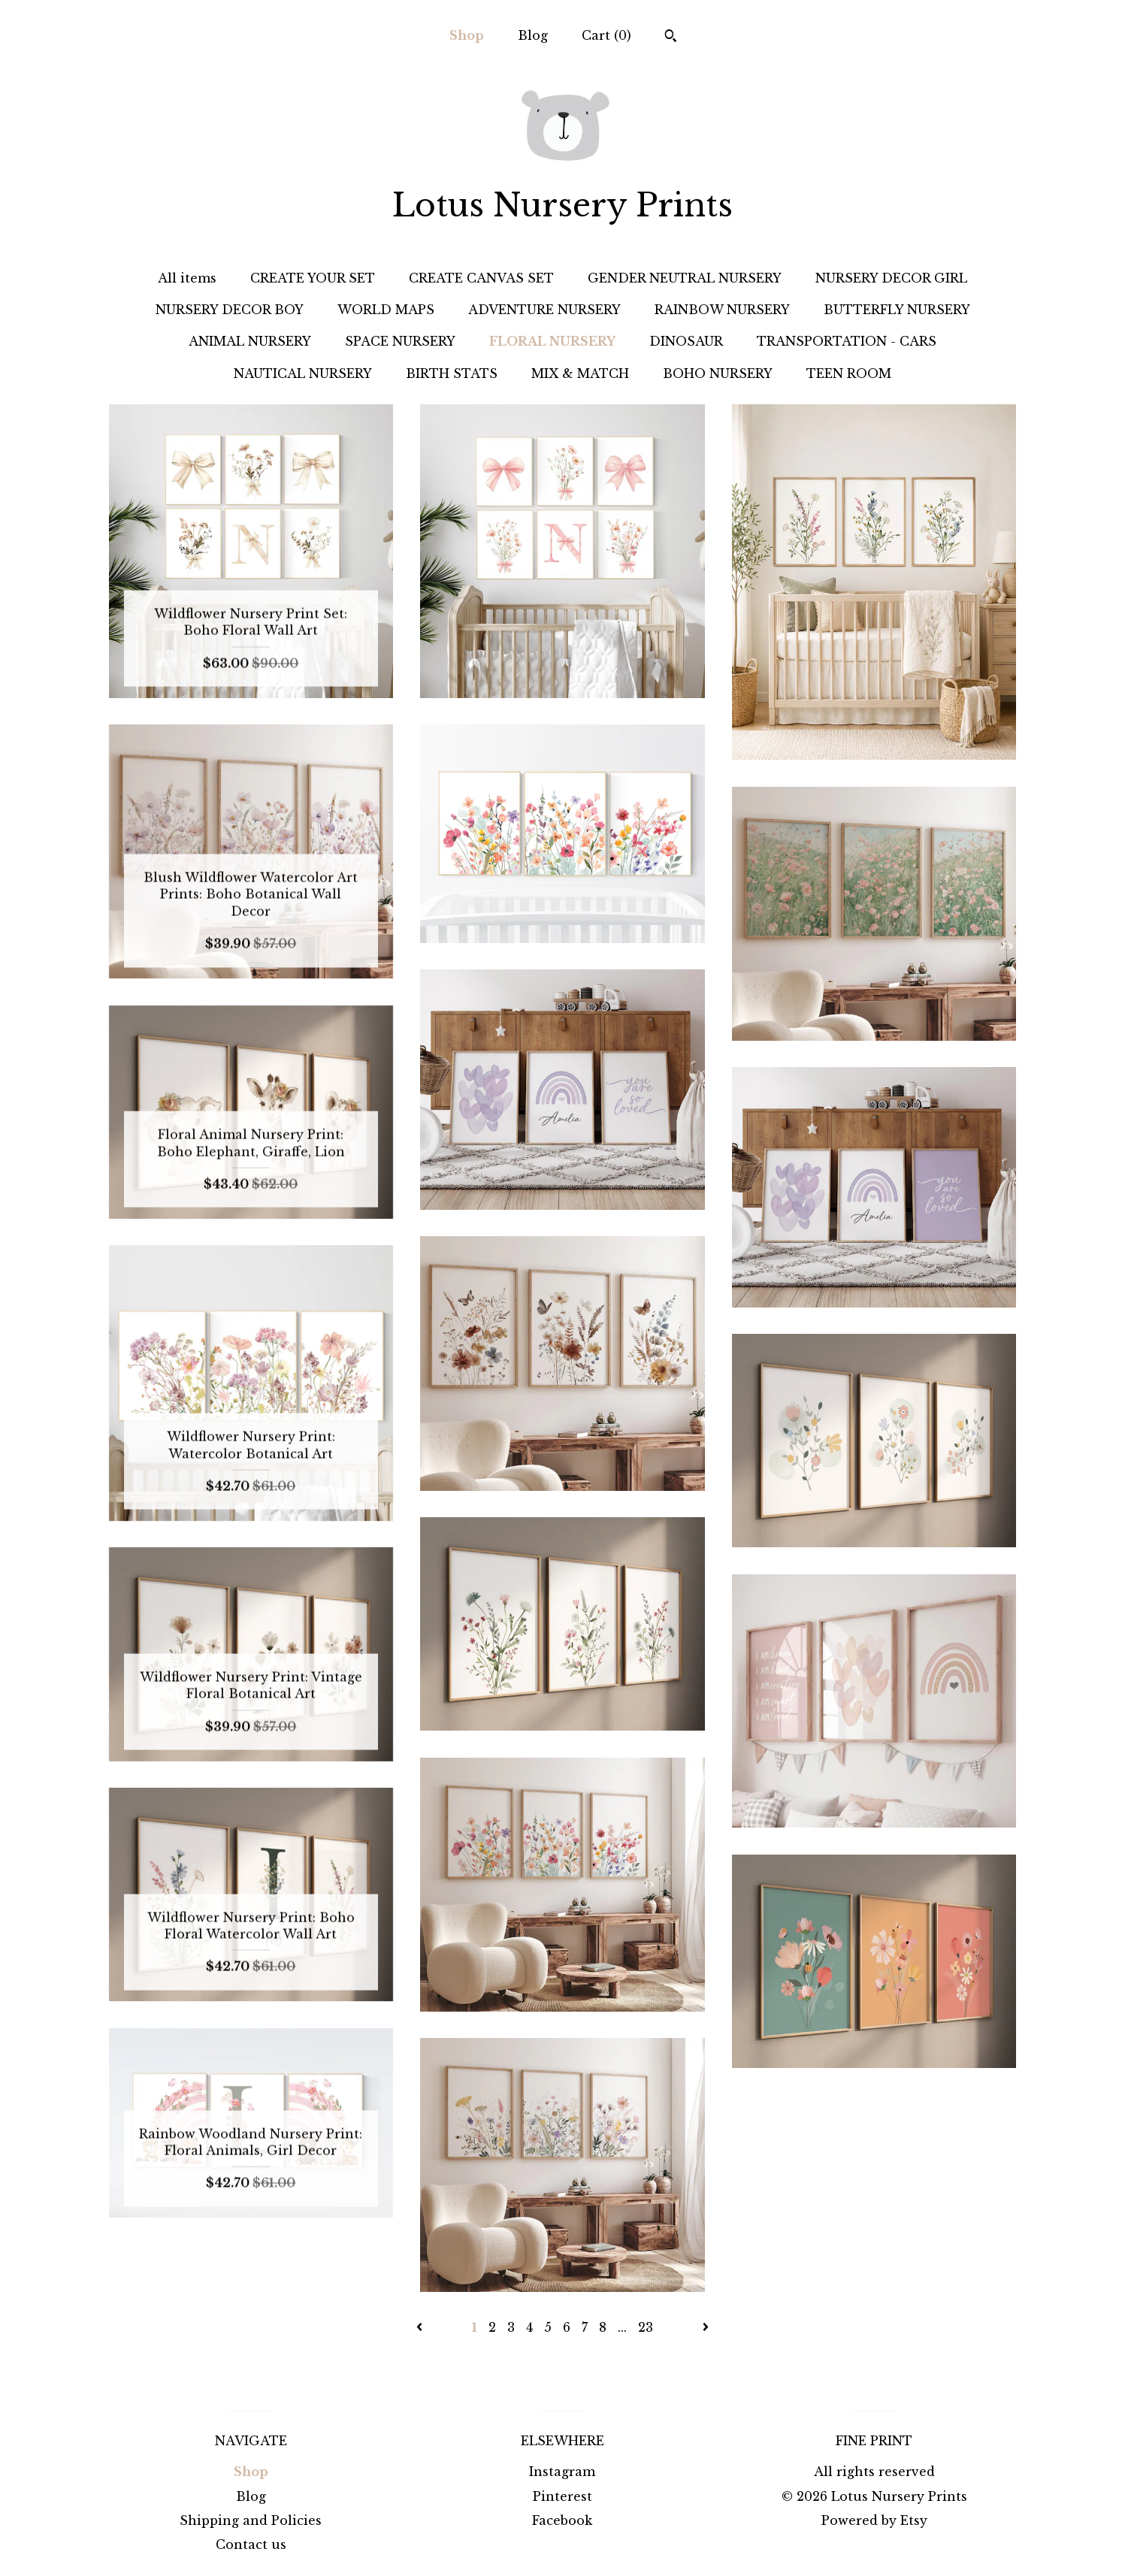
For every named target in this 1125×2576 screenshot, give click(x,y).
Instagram (562, 2471)
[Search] (670, 37)
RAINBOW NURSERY (722, 309)
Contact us (251, 2544)
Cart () (606, 35)
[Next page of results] (705, 2327)
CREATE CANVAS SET (481, 278)
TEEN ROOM (848, 373)
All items (187, 278)
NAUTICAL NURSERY (303, 373)
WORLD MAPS (385, 309)
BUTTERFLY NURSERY (897, 309)
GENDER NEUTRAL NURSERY (685, 278)
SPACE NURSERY (400, 341)
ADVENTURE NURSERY (544, 309)
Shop (466, 35)
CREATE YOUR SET (312, 278)
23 (645, 2327)
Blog (533, 35)
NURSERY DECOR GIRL (891, 278)
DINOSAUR (686, 341)
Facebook (562, 2520)
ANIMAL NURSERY (250, 341)
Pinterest (562, 2496)
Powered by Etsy (874, 2520)
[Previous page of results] (421, 2327)
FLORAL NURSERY (552, 341)
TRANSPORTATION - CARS (846, 341)
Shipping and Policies (251, 2520)
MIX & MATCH (580, 373)
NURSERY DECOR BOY (230, 309)
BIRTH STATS (451, 373)
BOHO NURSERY (718, 373)
